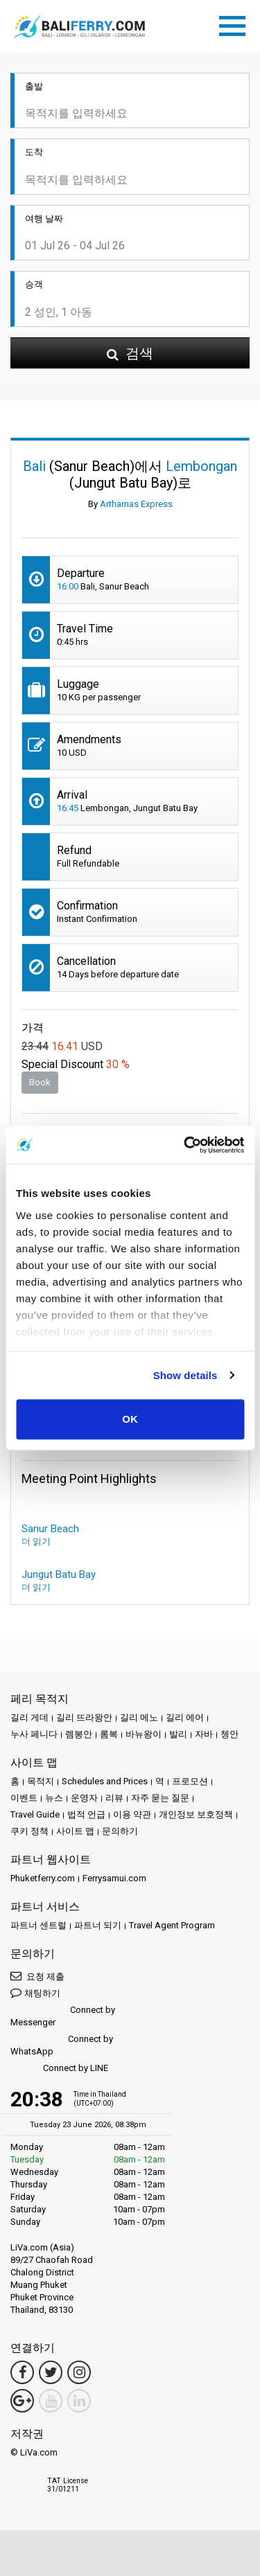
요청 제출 (37, 1976)
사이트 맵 (75, 1831)
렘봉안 (78, 1734)
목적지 (40, 1781)
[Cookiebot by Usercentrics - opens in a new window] (185, 1145)
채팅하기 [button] (35, 1992)
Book (40, 1082)
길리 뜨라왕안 (84, 1717)
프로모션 (190, 1781)
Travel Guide (35, 1814)
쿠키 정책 (29, 1831)
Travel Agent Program (172, 1925)
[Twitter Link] (50, 2372)
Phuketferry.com (42, 1878)
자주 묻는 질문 (160, 1798)
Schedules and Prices (105, 1781)
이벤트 (23, 1798)
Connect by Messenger (62, 2016)
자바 (204, 1734)
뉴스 (54, 1798)
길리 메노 (139, 1717)
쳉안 (229, 1734)
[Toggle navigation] (236, 23)
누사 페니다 (34, 1734)
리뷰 (114, 1798)
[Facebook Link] (22, 2372)
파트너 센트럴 (38, 1925)
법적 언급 (86, 1814)
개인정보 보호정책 (196, 1814)
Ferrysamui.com (114, 1878)
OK (130, 1419)
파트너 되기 (97, 1925)
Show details (185, 1375)
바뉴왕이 (143, 1734)
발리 (178, 1734)
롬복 (109, 1734)
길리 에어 (185, 1717)
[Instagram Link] (79, 2372)
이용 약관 (132, 1814)
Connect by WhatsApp (61, 2045)
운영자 (84, 1798)
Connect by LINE (59, 2069)
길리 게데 (29, 1717)
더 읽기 (36, 1541)
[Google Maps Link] (22, 2401)
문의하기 (120, 1831)
